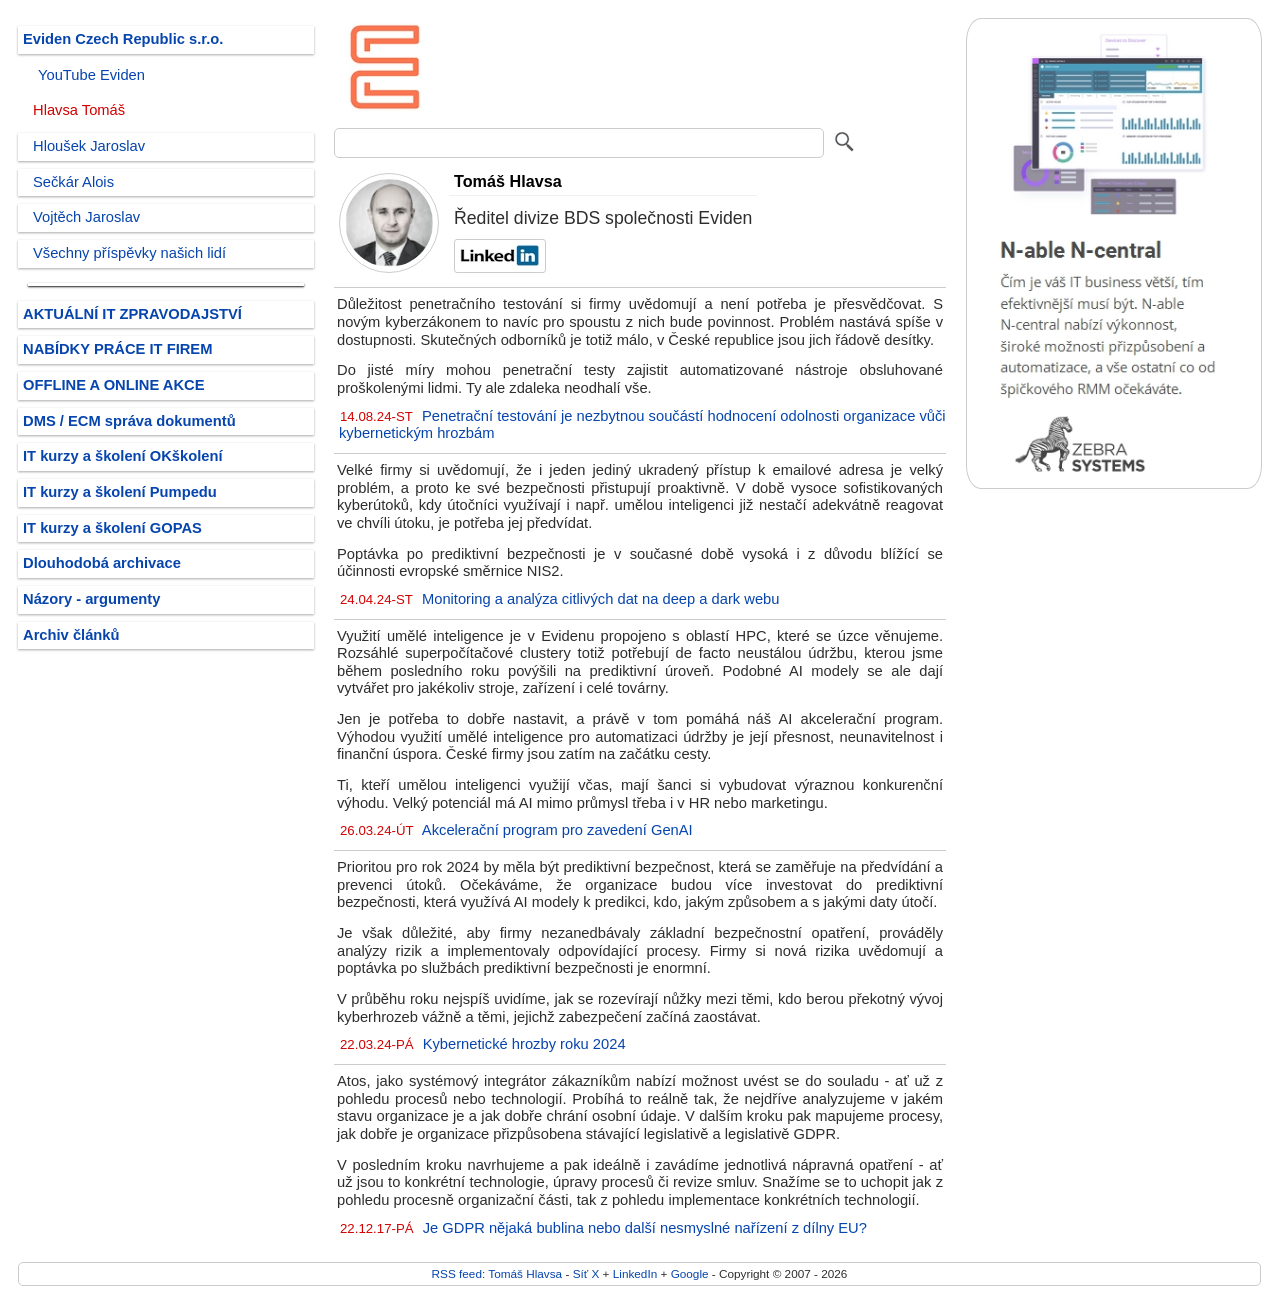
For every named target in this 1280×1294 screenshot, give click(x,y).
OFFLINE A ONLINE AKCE (114, 385)
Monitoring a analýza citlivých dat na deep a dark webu (601, 599)
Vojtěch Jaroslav (86, 217)
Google (690, 1273)
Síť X (586, 1273)
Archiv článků (71, 635)
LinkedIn (635, 1273)
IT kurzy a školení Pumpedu (120, 492)
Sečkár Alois (73, 182)
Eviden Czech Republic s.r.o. (123, 39)
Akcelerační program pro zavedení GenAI (557, 830)
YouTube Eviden (91, 75)
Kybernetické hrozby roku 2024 (524, 1044)
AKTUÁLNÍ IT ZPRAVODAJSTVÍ (132, 314)
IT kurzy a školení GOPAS (112, 528)
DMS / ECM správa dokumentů (129, 421)
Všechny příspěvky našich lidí (129, 253)
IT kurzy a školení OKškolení (123, 456)
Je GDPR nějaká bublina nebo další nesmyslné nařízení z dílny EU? (645, 1228)
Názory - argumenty (91, 599)
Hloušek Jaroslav (89, 146)
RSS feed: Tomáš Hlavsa (497, 1273)
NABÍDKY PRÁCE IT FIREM (117, 349)
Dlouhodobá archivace (102, 563)
